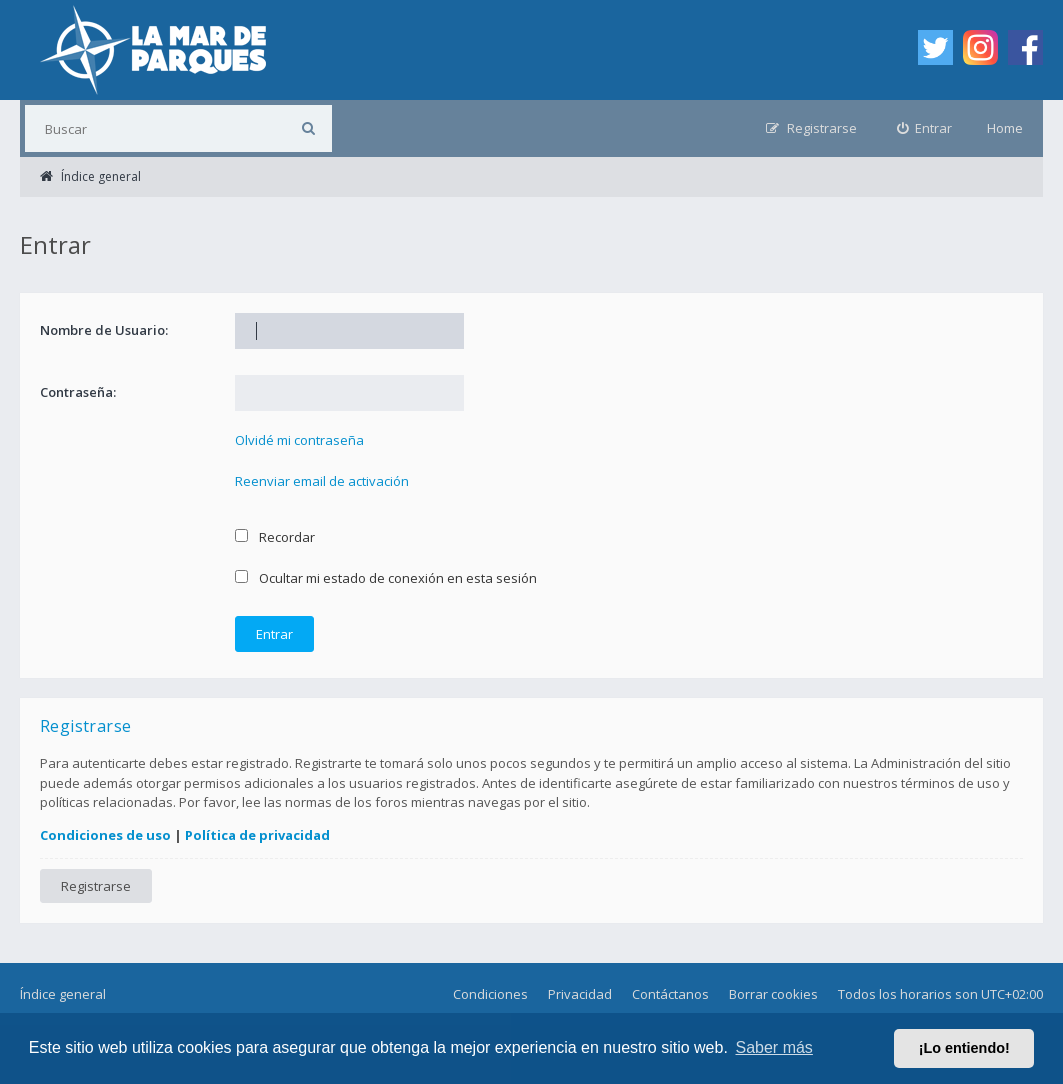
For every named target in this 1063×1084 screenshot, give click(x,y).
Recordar (275, 537)
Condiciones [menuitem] (490, 994)
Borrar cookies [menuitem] (773, 994)
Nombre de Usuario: (104, 330)
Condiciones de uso (105, 835)
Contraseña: (78, 392)
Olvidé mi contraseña (299, 440)
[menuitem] (925, 128)
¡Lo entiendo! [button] (964, 1048)
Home (1005, 128)
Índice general (63, 994)
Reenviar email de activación (322, 481)
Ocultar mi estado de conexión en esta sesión (386, 578)
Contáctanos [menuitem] (670, 994)
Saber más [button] (774, 1047)
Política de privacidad (257, 835)
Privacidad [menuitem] (580, 994)
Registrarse (96, 886)
